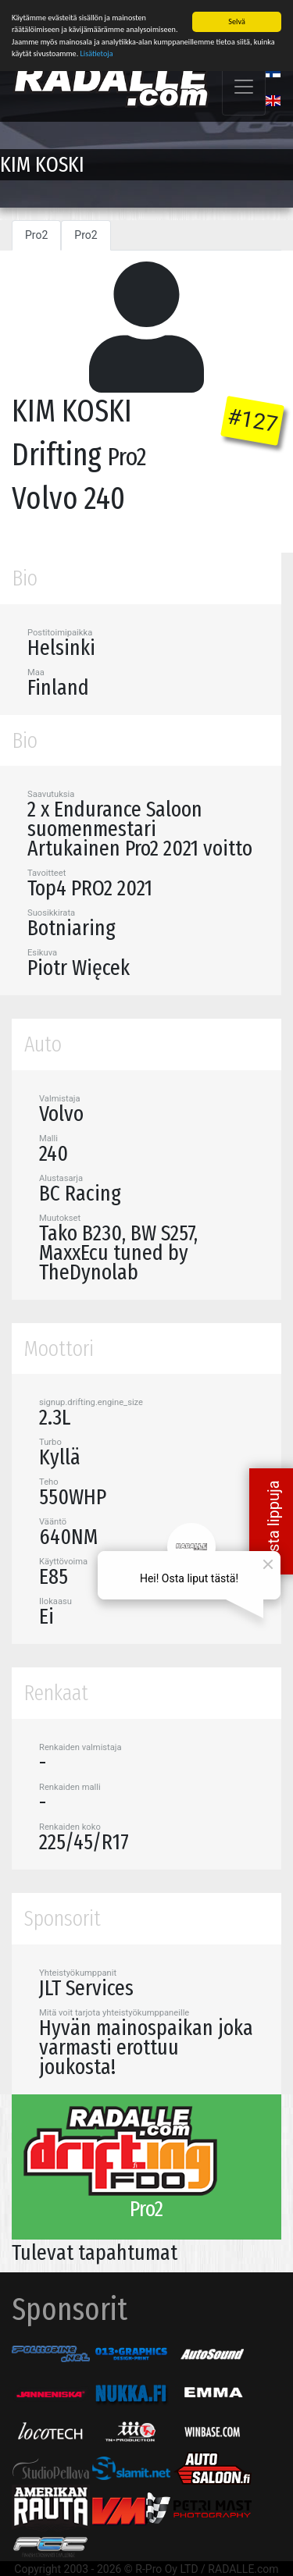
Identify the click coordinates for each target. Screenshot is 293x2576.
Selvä (236, 21)
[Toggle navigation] (244, 86)
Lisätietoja (96, 53)
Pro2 (36, 234)
